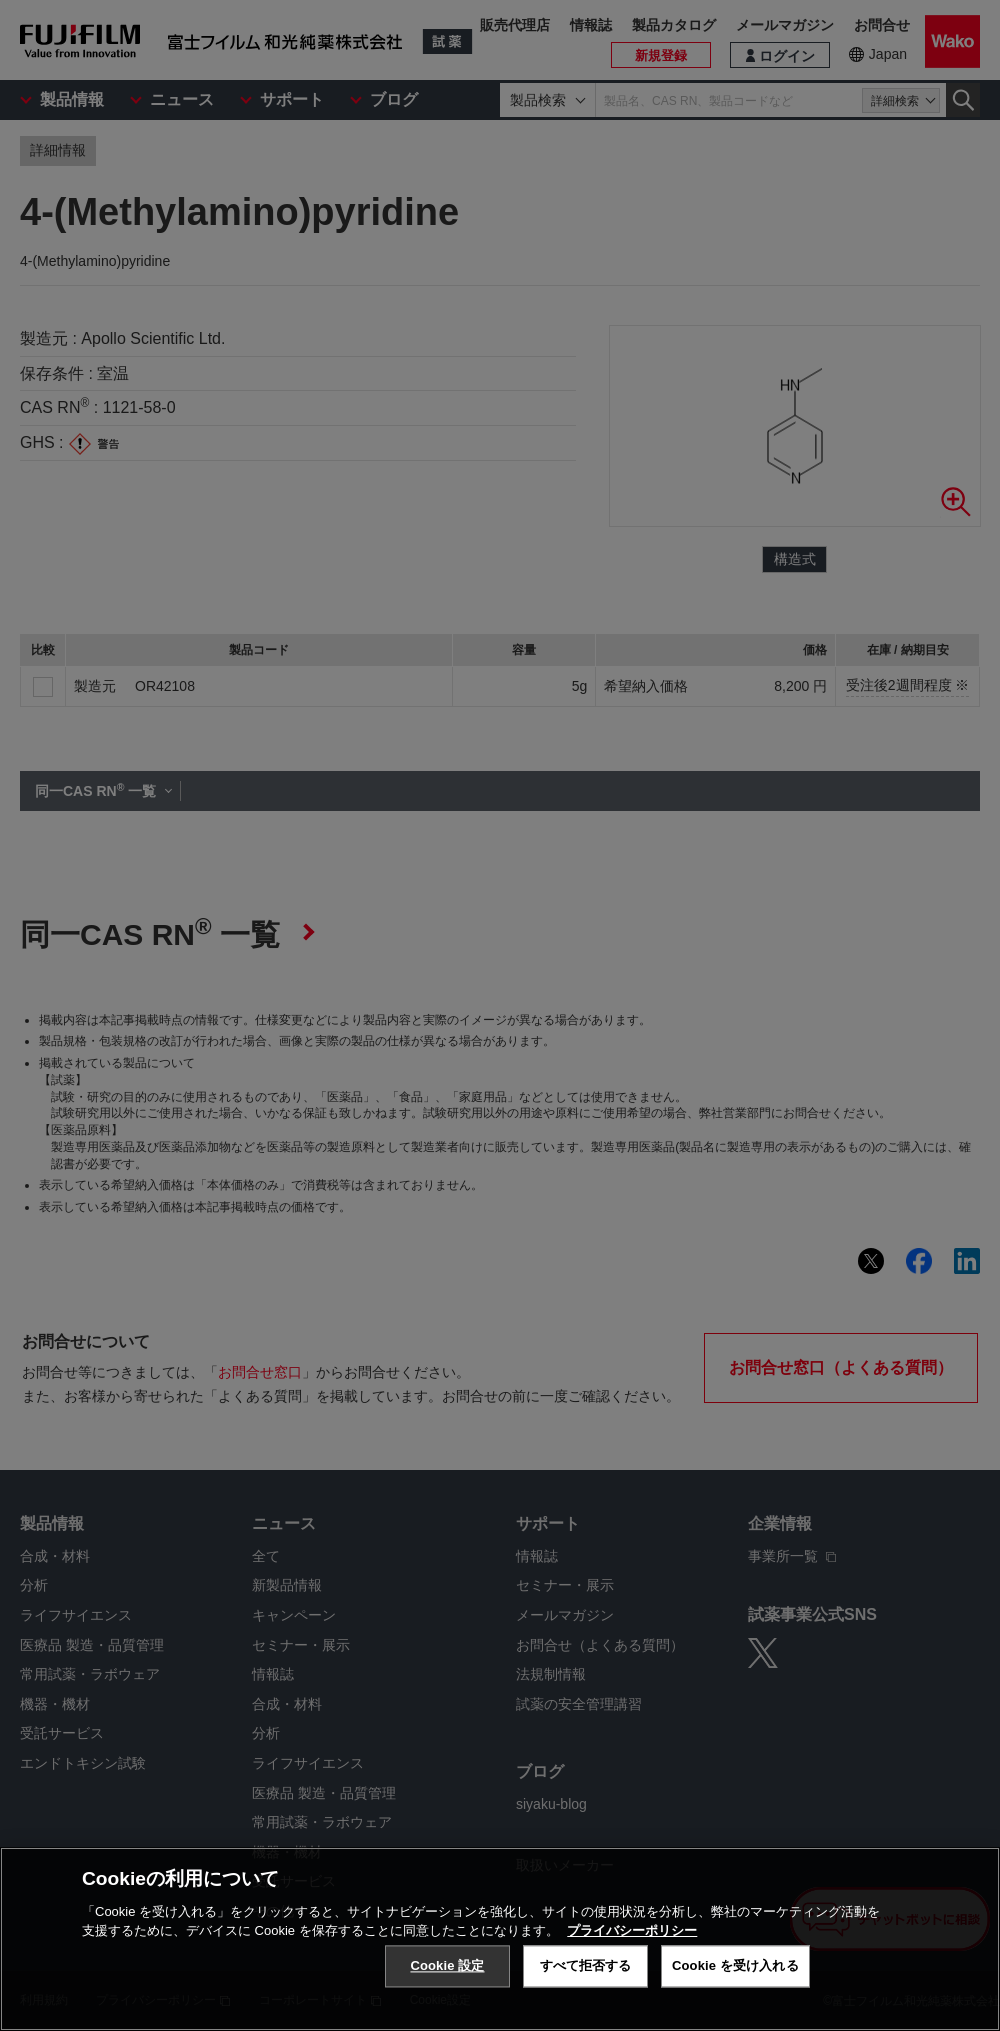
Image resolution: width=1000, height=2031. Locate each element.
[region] (500, 1939)
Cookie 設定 (447, 1965)
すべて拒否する (586, 1965)
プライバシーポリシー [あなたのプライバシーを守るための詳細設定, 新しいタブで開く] (632, 1930)
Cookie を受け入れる (735, 1965)
